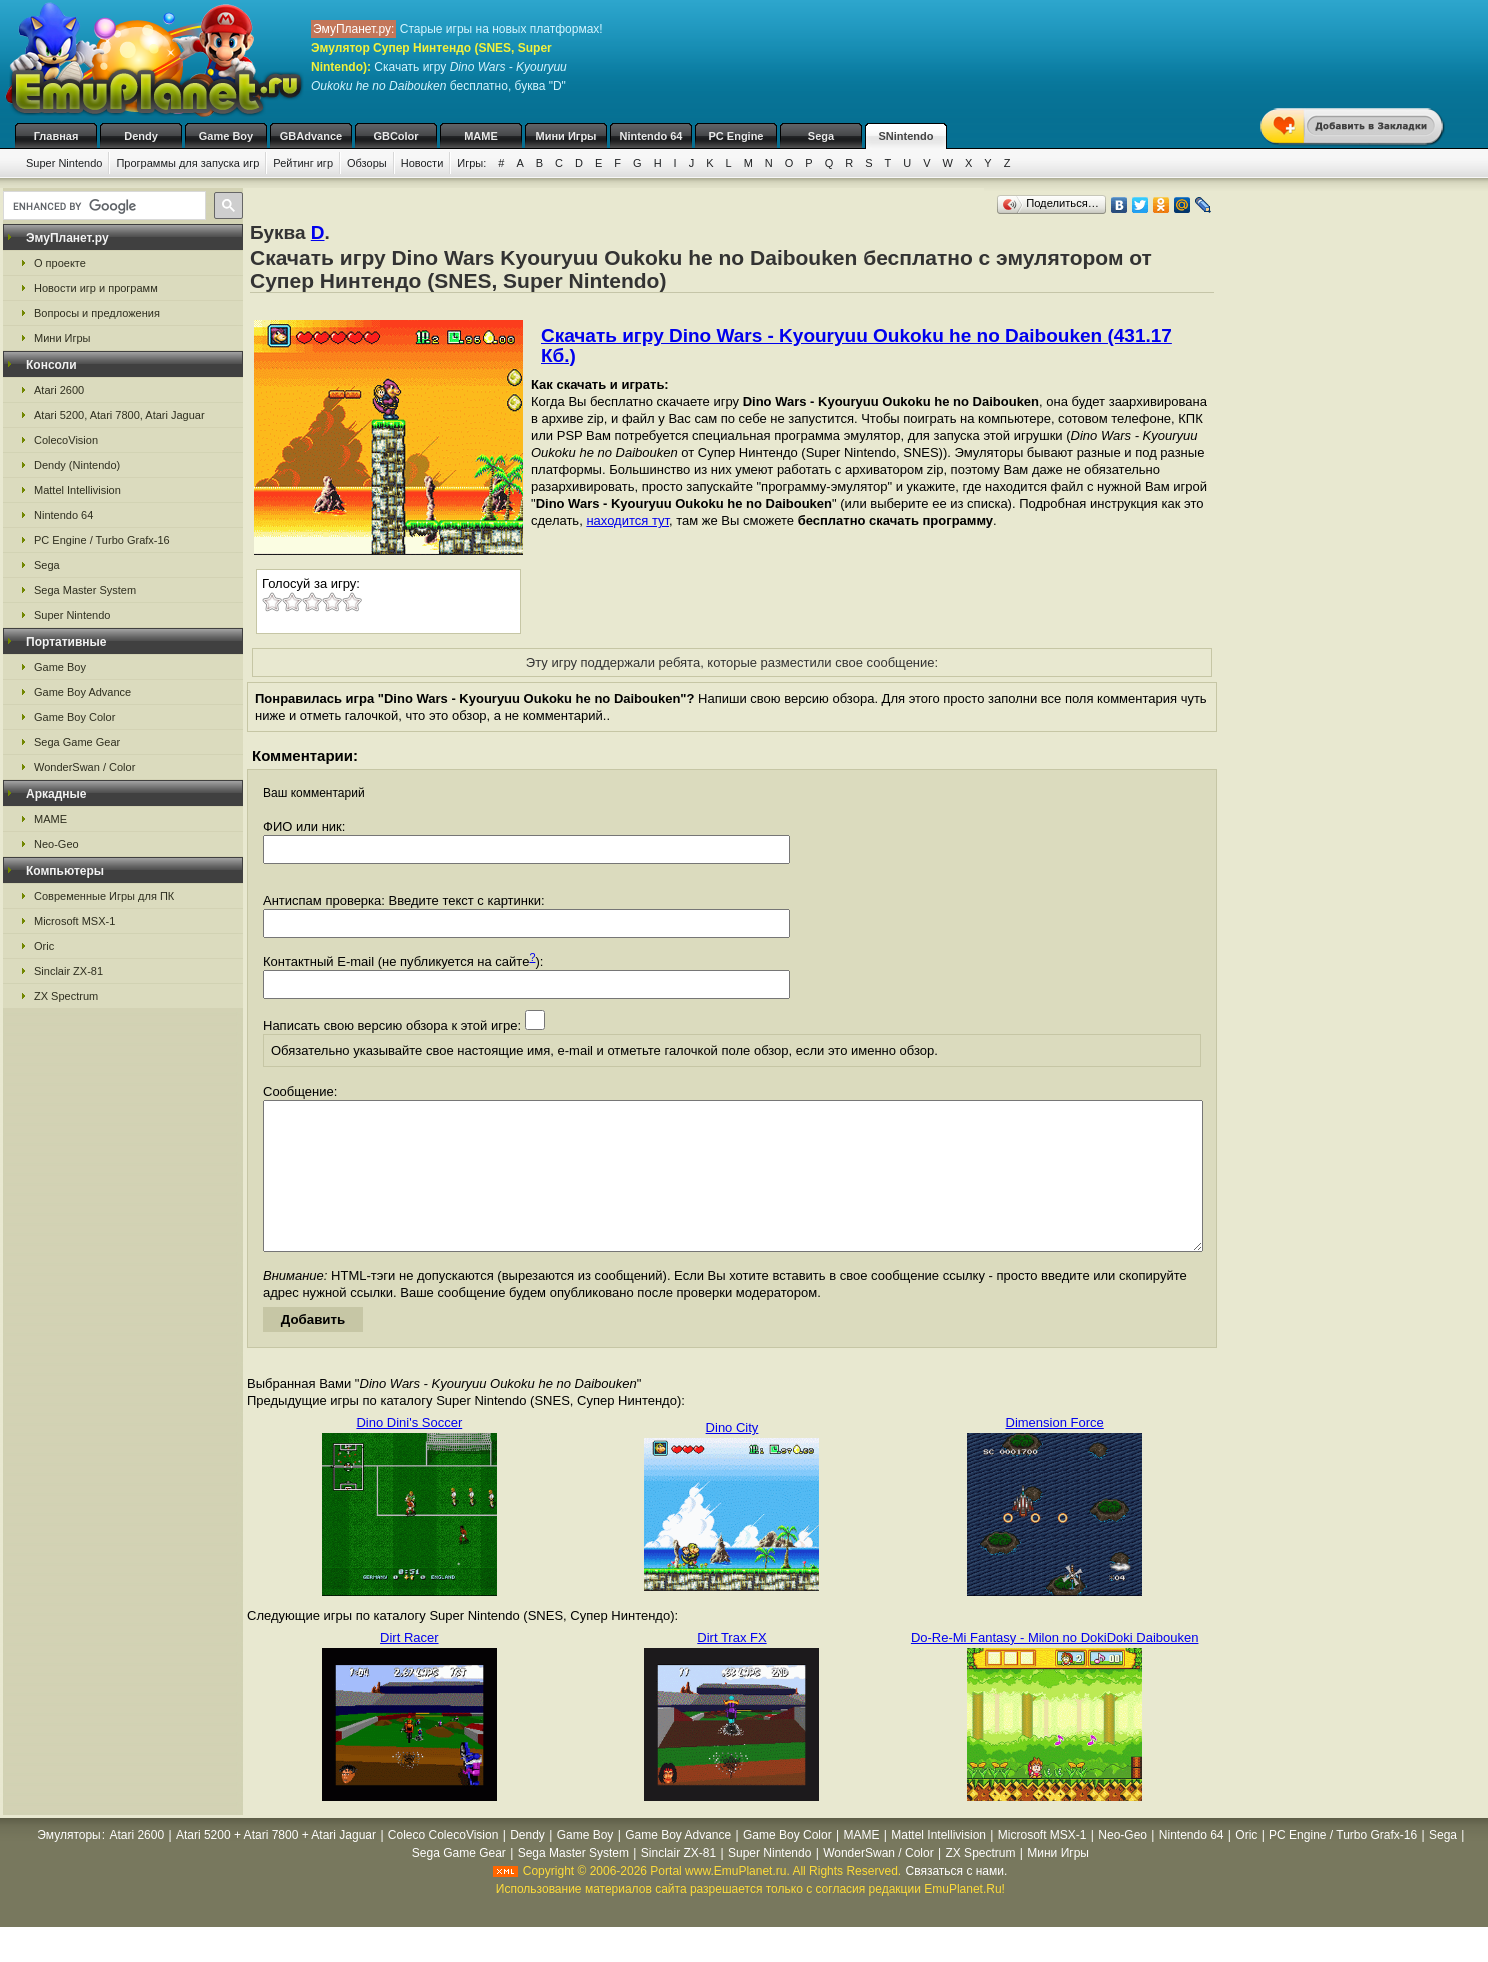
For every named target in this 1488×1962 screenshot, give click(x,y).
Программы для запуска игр (187, 163)
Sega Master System (85, 590)
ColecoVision (66, 440)
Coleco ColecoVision (443, 1865)
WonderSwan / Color (84, 767)
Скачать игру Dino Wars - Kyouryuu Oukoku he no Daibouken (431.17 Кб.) (856, 345)
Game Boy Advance (82, 692)
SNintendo (906, 136)
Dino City (732, 1457)
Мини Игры (566, 136)
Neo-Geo (56, 844)
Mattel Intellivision (77, 490)
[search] (102, 206)
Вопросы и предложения (97, 313)
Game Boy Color (74, 717)
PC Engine (735, 136)
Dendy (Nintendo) (77, 465)
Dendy (141, 136)
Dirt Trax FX (731, 1667)
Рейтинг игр (303, 163)
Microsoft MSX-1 (74, 921)
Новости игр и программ (96, 288)
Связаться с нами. (956, 1901)
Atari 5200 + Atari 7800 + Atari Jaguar (276, 1865)
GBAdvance (311, 136)
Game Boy (226, 136)
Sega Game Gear (77, 742)
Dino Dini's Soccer (409, 1452)
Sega (821, 136)
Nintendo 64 (651, 136)
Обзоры (367, 163)
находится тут (627, 520)
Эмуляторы (68, 1865)
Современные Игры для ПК (104, 896)
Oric (44, 946)
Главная (56, 136)
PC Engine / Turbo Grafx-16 (102, 540)
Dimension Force (1055, 1452)
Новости (422, 163)
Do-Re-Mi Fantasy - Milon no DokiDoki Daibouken (1055, 1667)
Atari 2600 (59, 390)
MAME (481, 136)
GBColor (395, 136)
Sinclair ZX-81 (68, 971)
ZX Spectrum (66, 996)
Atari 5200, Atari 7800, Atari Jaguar (119, 415)
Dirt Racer (409, 1667)
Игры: (471, 163)
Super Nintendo (64, 163)
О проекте (60, 263)
